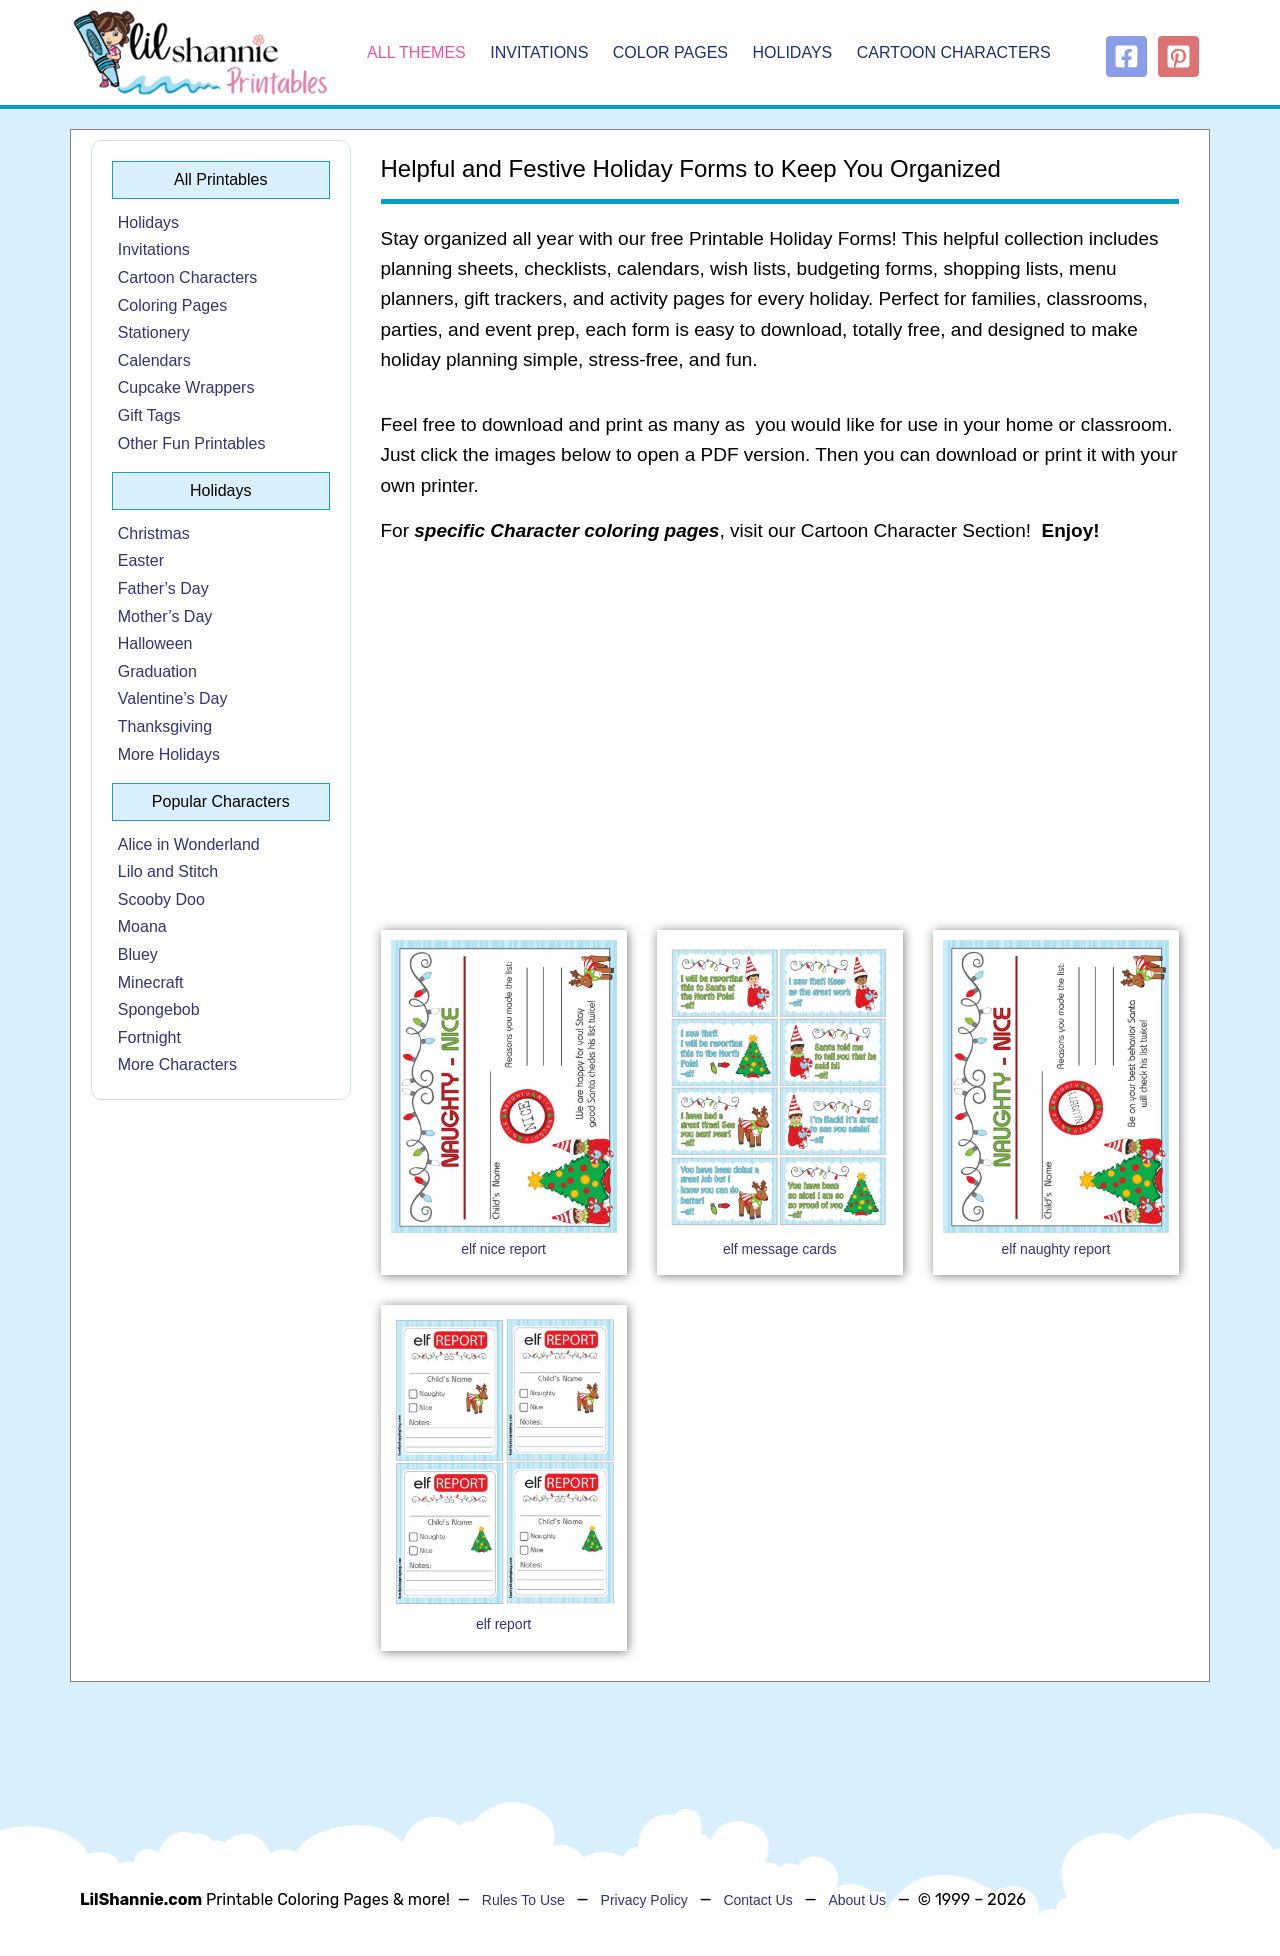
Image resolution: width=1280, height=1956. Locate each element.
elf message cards (780, 1249)
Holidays (793, 52)
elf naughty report (1055, 1249)
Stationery (154, 332)
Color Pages (670, 52)
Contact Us (757, 1900)
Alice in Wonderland (189, 844)
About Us (857, 1900)
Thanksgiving (165, 726)
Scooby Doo (161, 899)
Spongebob (159, 1009)
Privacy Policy (644, 1900)
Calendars (154, 360)
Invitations (539, 52)
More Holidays (169, 754)
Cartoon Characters (954, 52)
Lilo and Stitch (168, 871)
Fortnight (149, 1037)
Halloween (155, 643)
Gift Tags (149, 415)
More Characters (177, 1064)
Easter (141, 560)
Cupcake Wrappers (186, 387)
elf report (503, 1624)
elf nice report (503, 1249)
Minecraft (151, 982)
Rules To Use (523, 1900)
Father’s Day (163, 588)
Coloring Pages (172, 305)
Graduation (157, 671)
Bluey (138, 954)
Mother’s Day (165, 616)
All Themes (416, 52)
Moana (142, 926)
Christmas (154, 533)
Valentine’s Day (173, 698)
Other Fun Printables (192, 443)
